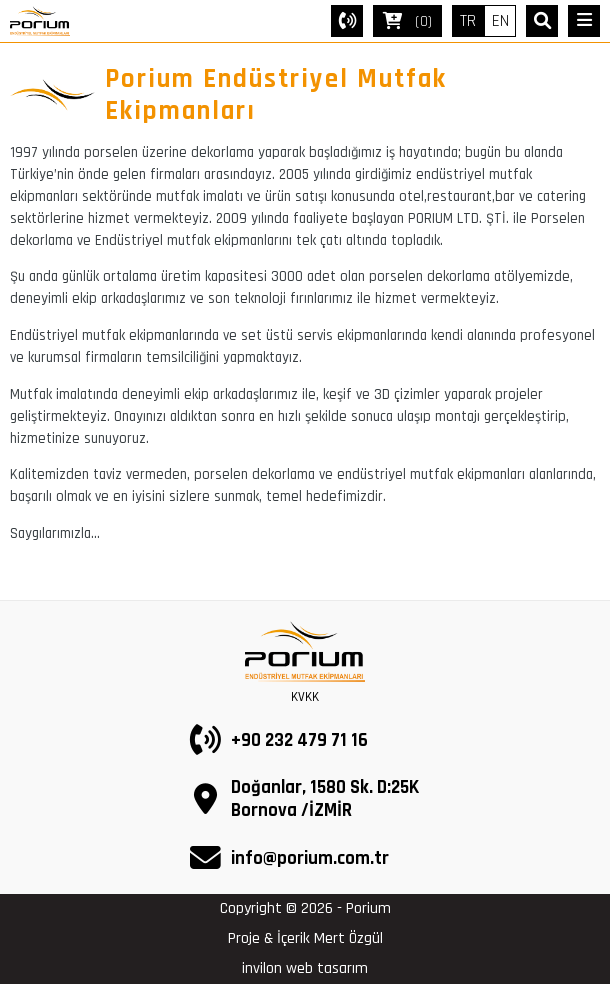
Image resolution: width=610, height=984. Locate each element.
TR (468, 21)
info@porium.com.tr (310, 858)
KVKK (305, 697)
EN (500, 21)
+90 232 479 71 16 (299, 740)
